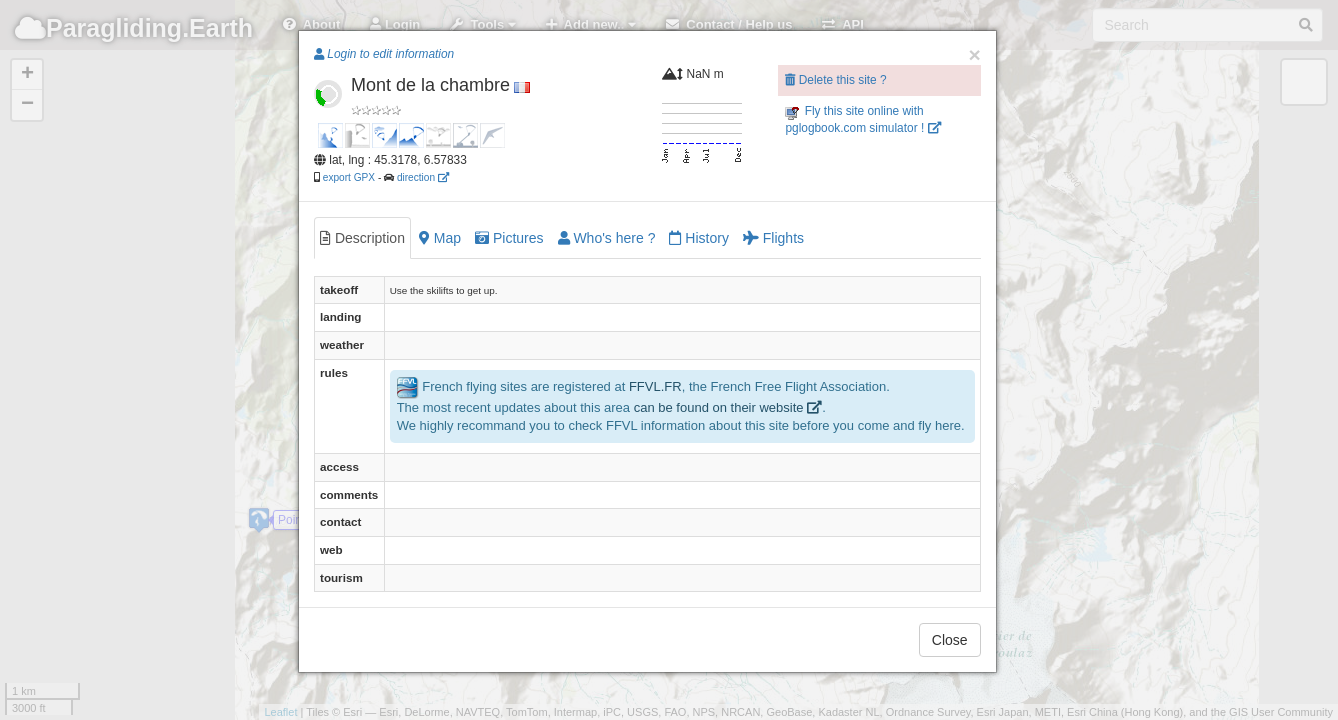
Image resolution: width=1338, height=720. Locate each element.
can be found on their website (728, 407)
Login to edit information (384, 54)
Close (950, 640)
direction (423, 177)
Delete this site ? (835, 80)
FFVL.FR (655, 386)
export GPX (349, 177)
